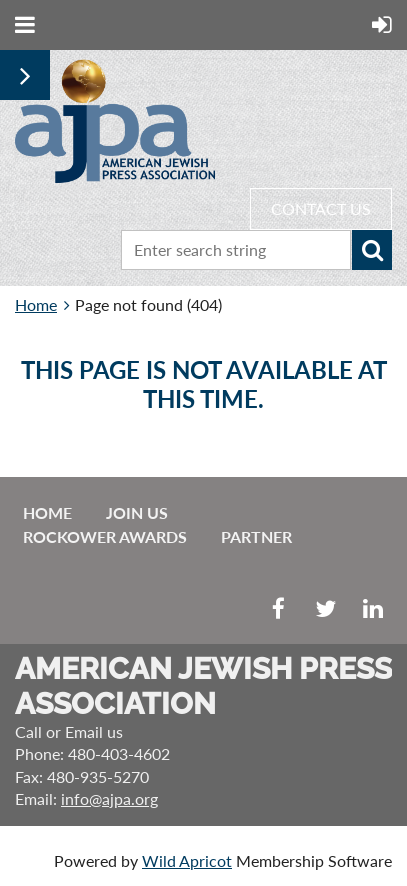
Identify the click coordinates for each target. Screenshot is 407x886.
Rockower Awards (105, 536)
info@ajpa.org (109, 798)
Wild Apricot (187, 860)
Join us (137, 512)
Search (372, 250)
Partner (256, 536)
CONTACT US (321, 208)
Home (36, 304)
